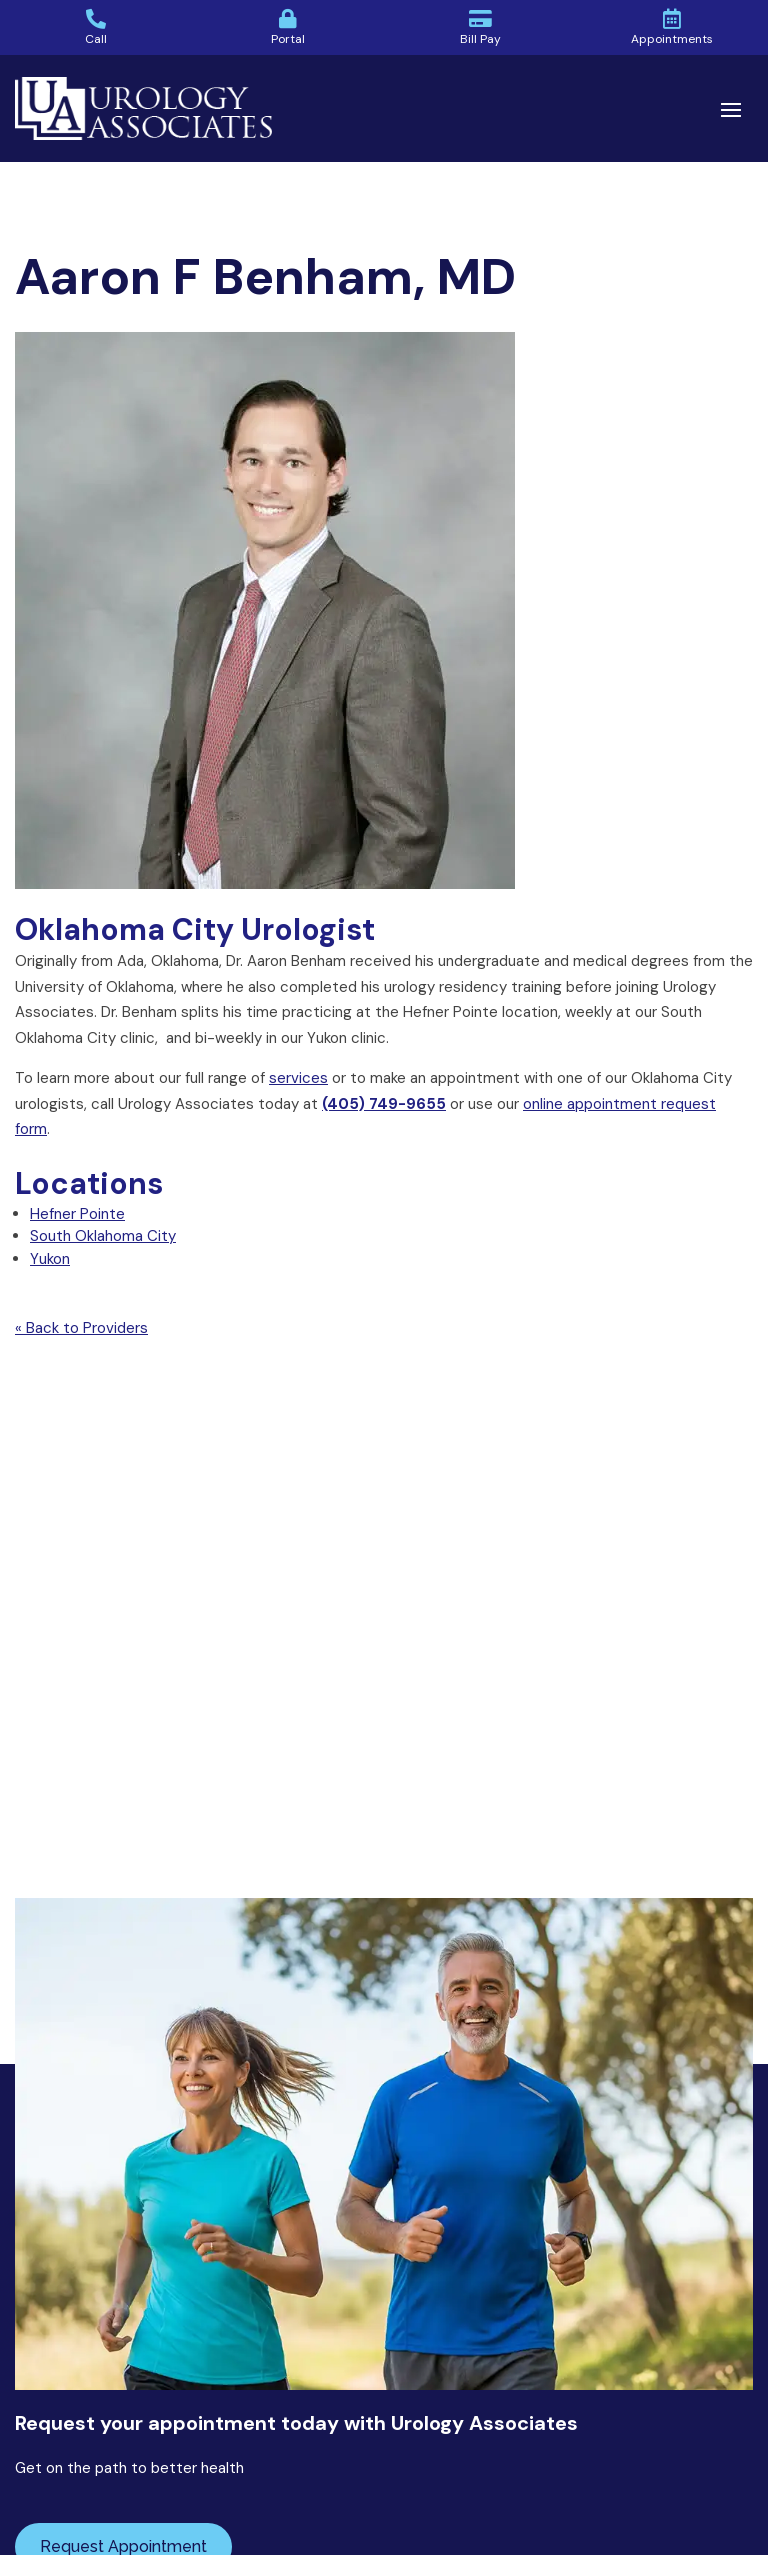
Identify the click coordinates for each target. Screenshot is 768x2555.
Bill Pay (480, 39)
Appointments (672, 39)
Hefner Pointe (77, 1214)
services (298, 1078)
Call (96, 39)
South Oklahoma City (103, 1236)
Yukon (50, 1259)
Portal (288, 39)
